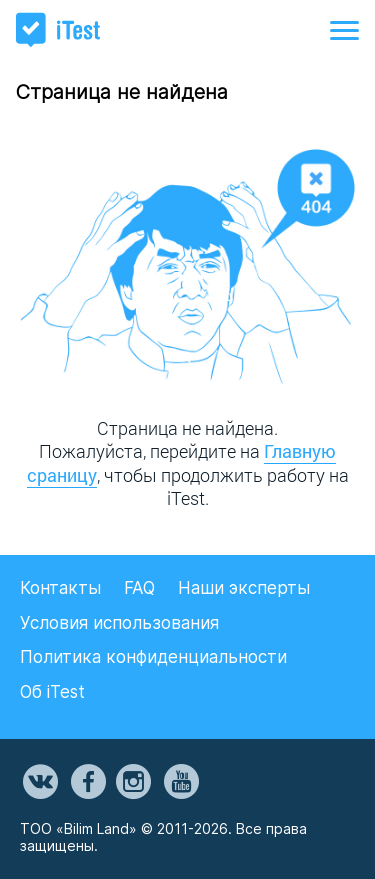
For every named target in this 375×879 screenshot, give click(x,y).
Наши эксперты (244, 588)
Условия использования (119, 623)
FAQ (139, 588)
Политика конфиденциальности (153, 657)
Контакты (60, 588)
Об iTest (52, 692)
